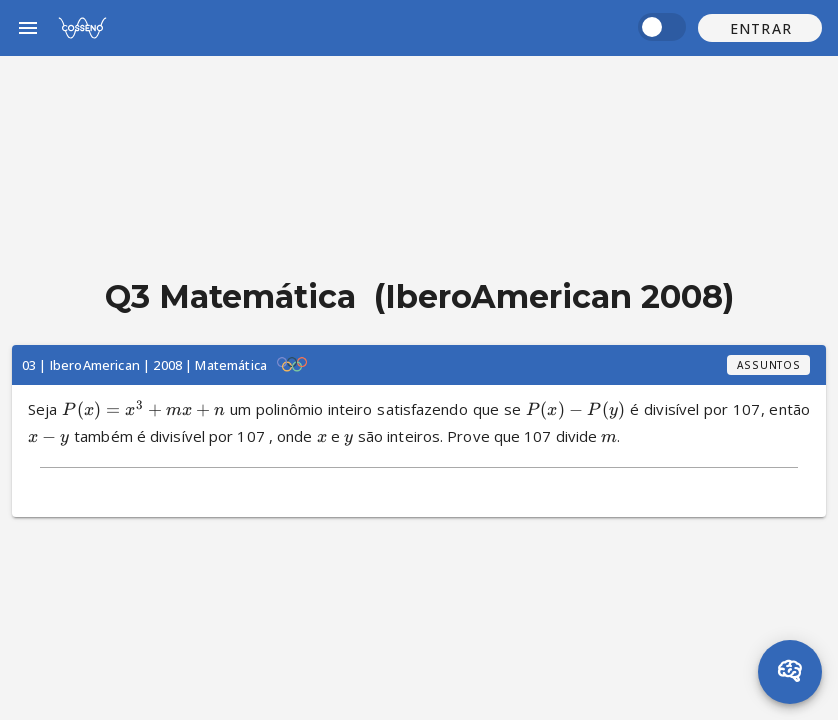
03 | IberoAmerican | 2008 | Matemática (144, 365)
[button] (760, 28)
